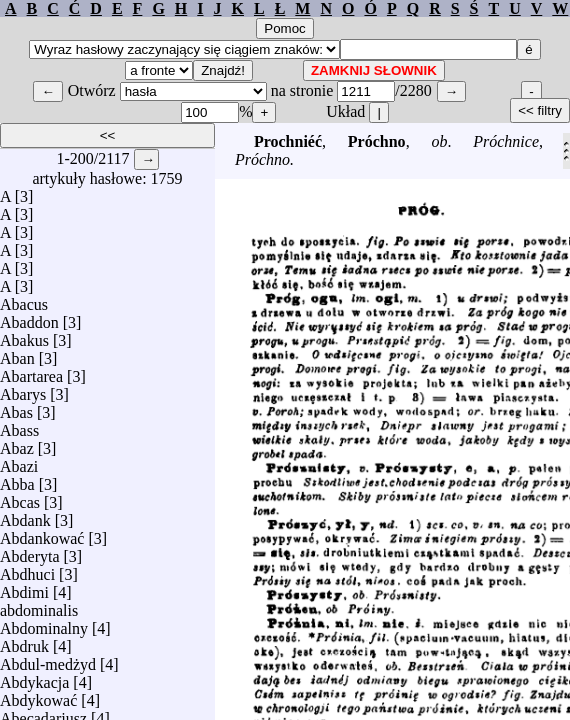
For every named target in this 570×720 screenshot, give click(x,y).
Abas (16, 407)
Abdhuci (27, 569)
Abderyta (30, 551)
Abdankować (42, 533)
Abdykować (38, 695)
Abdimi (24, 587)
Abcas (20, 497)
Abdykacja (34, 677)
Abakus (24, 335)
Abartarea (31, 371)
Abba (17, 479)
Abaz (17, 443)
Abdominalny (44, 623)
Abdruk (24, 641)
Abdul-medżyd (48, 659)
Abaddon (29, 317)
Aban (17, 353)
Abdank (25, 515)
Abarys (23, 389)
